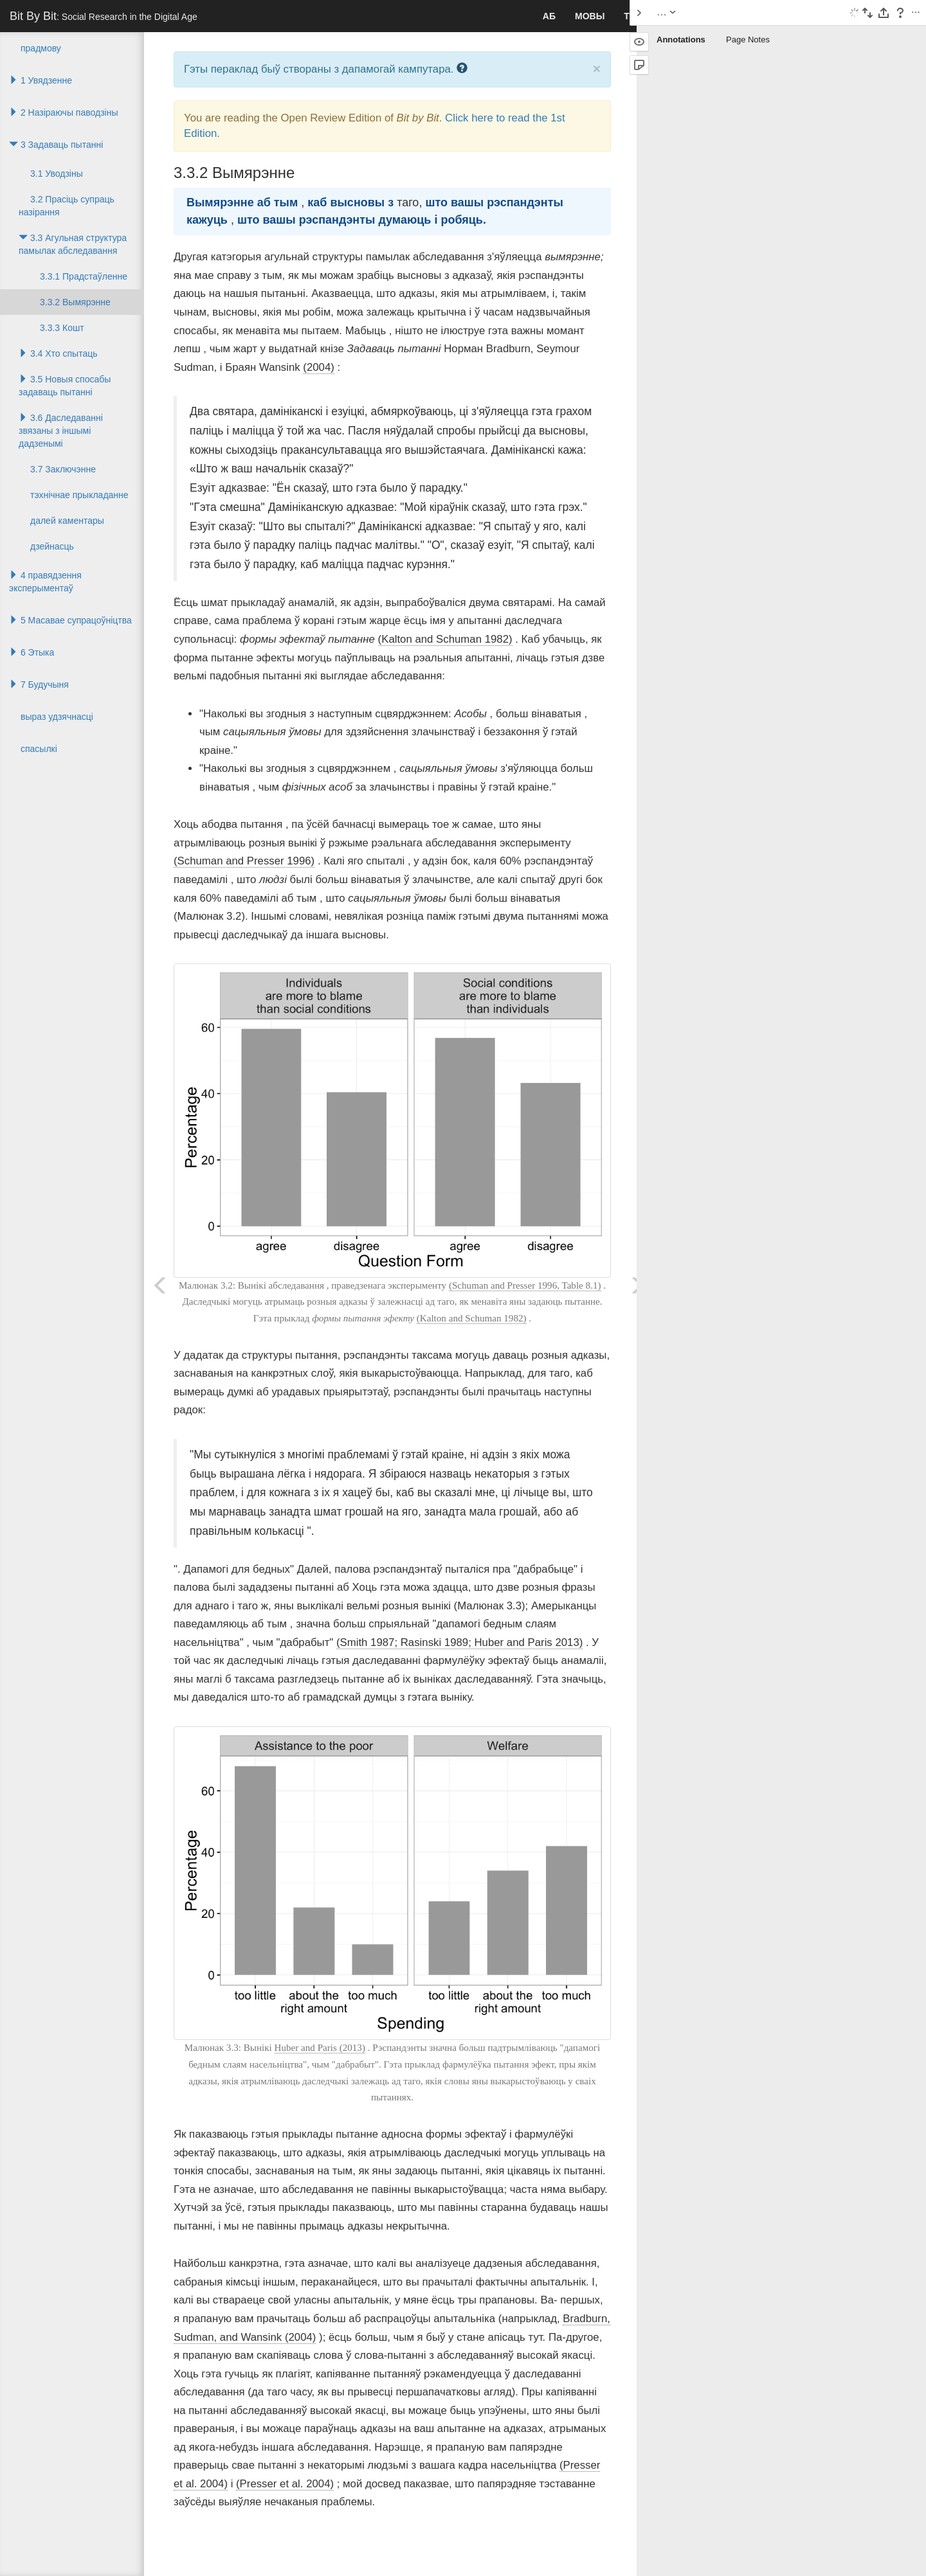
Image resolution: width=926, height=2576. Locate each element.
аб (549, 16)
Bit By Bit (103, 16)
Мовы (589, 16)
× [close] (597, 68)
